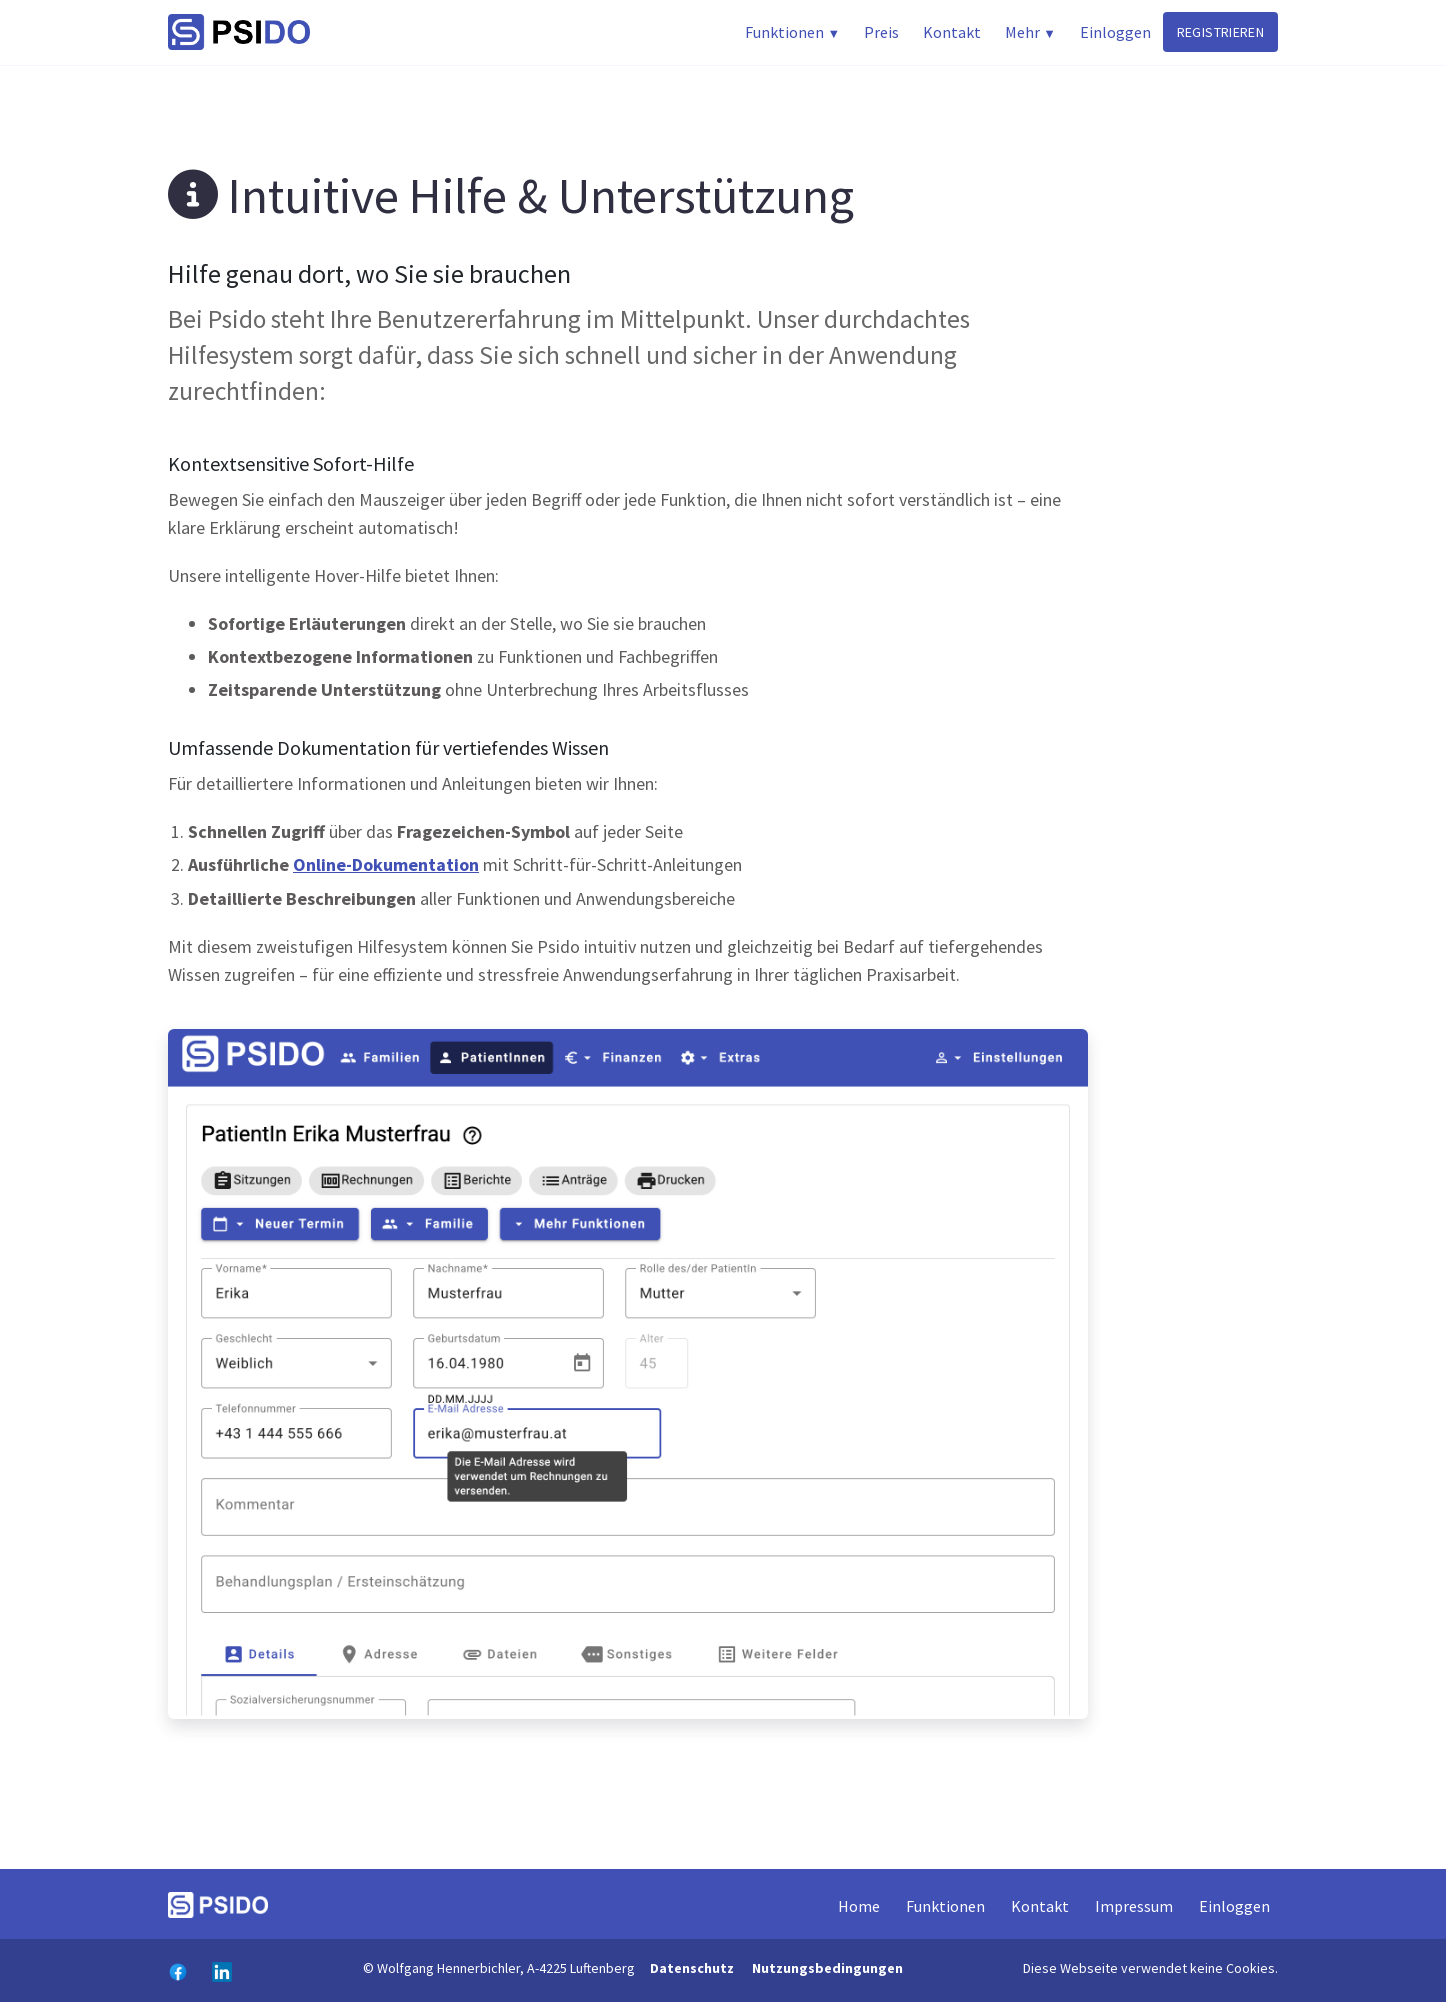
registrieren (1220, 32)
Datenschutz (692, 1968)
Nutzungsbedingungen (827, 1968)
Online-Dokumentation (386, 864)
